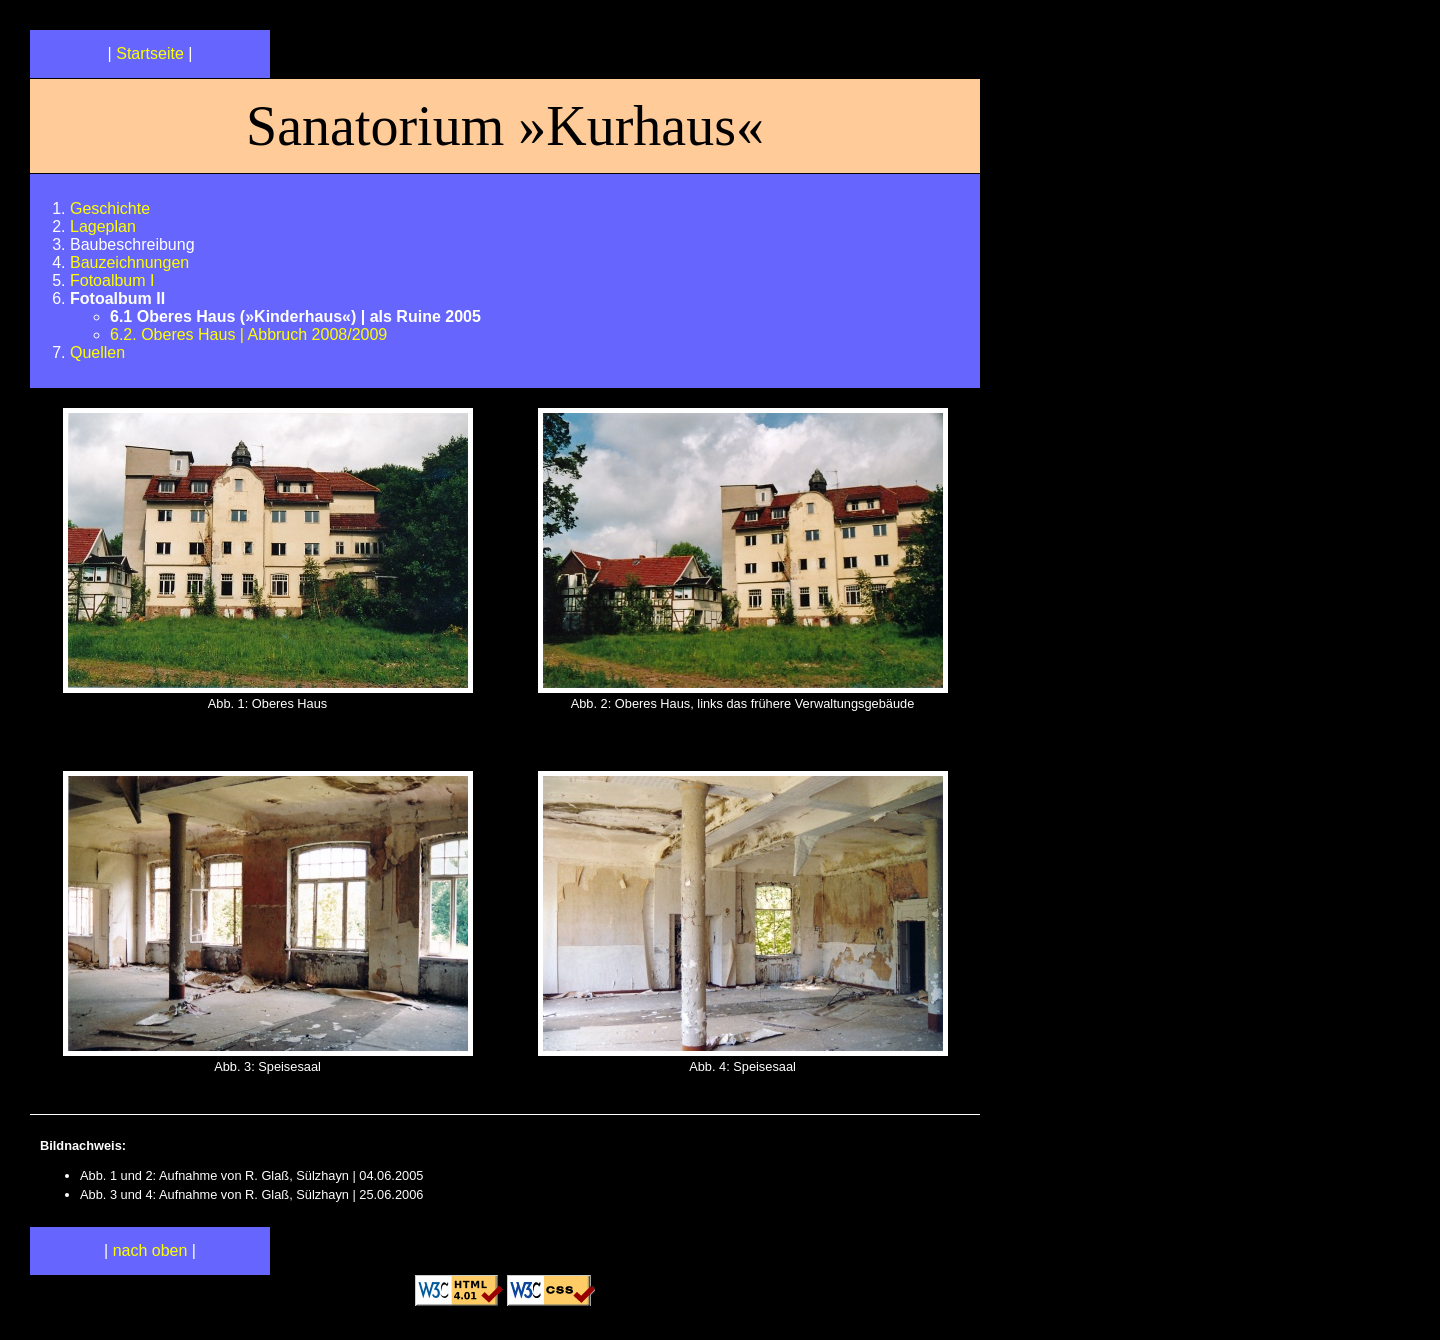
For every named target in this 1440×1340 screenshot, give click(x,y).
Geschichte (110, 208)
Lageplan (103, 226)
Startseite (150, 53)
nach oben (150, 1250)
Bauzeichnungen (129, 262)
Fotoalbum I (112, 280)
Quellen (97, 352)
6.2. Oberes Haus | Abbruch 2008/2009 (248, 334)
